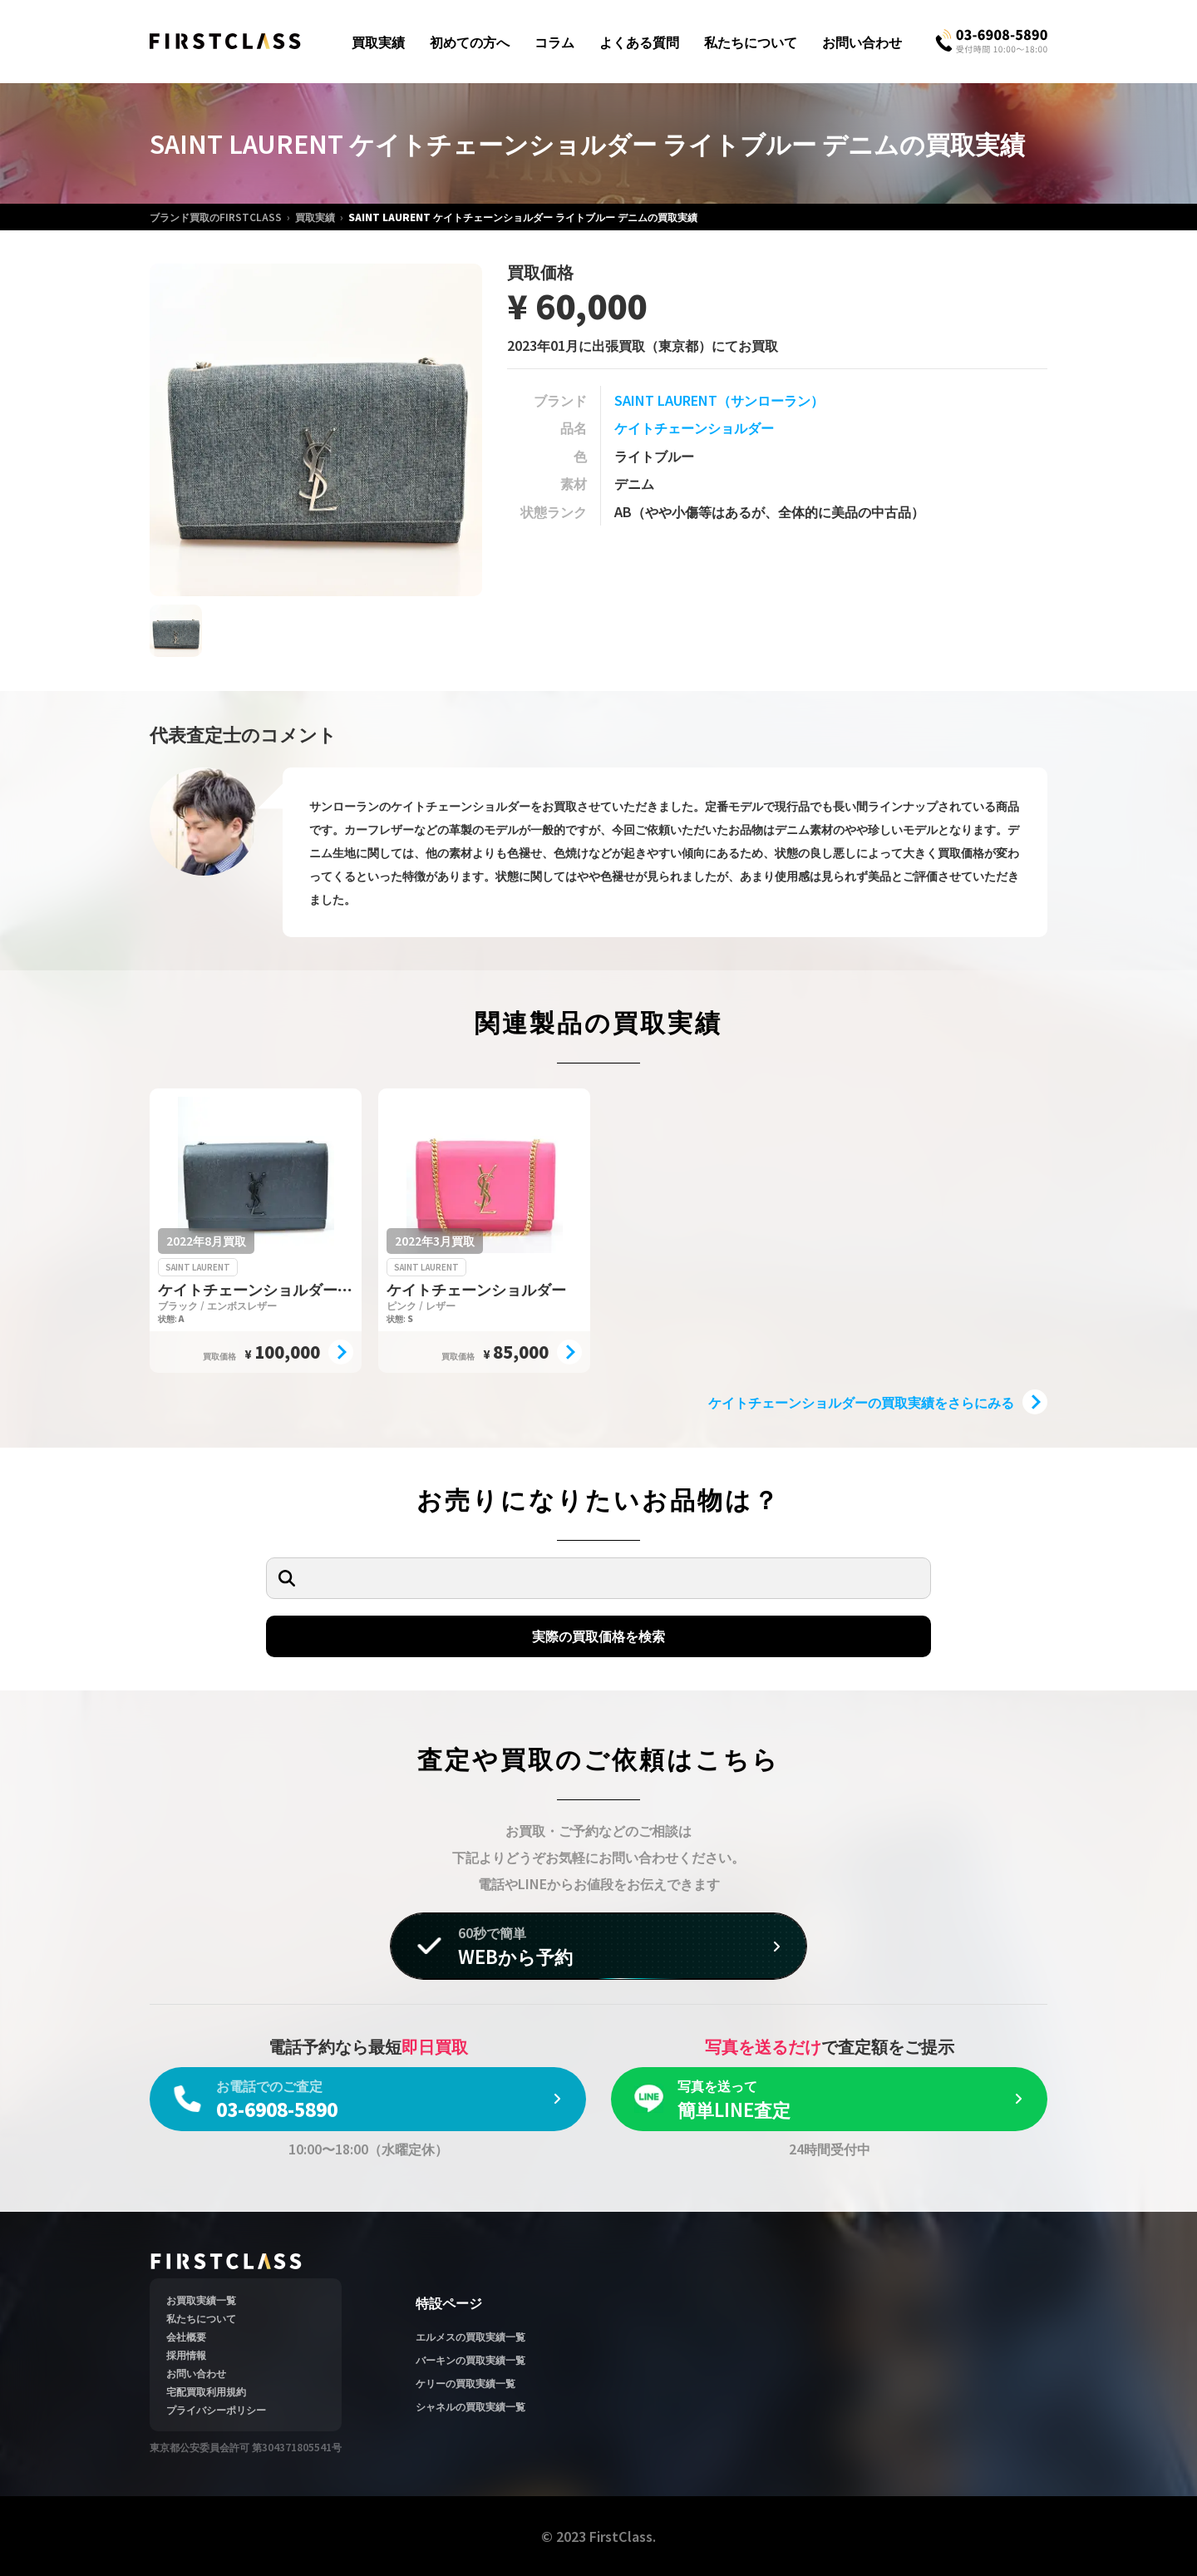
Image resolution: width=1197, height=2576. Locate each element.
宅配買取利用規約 (206, 2391)
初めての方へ (470, 42)
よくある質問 (639, 42)
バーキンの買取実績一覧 (470, 2359)
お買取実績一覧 (201, 2299)
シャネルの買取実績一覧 (470, 2406)
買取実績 (378, 42)
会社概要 (186, 2336)
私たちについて (750, 42)
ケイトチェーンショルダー (694, 427)
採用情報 (186, 2354)
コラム (554, 42)
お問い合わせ (862, 42)
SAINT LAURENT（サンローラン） (719, 400)
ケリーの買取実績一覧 (465, 2383)
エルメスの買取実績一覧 (470, 2336)
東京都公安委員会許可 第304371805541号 (246, 2447)
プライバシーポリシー (216, 2409)
